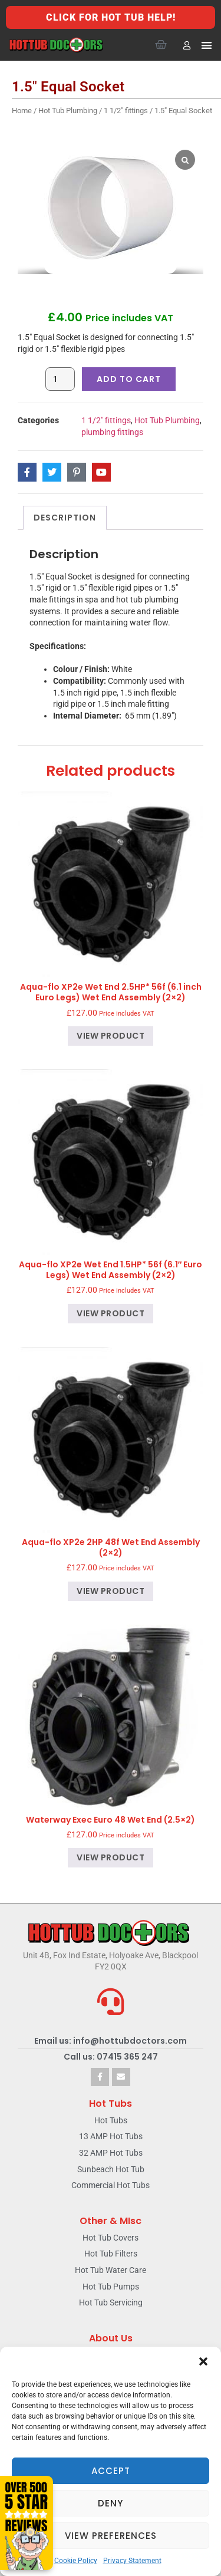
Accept (110, 2471)
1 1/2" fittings (126, 110)
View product (110, 1036)
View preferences (111, 2535)
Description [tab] (65, 517)
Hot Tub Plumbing (67, 110)
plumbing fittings (112, 432)
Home (22, 110)
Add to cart (129, 379)
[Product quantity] (60, 379)
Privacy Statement (132, 2561)
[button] (203, 2361)
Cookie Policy (75, 2561)
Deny (110, 2503)
